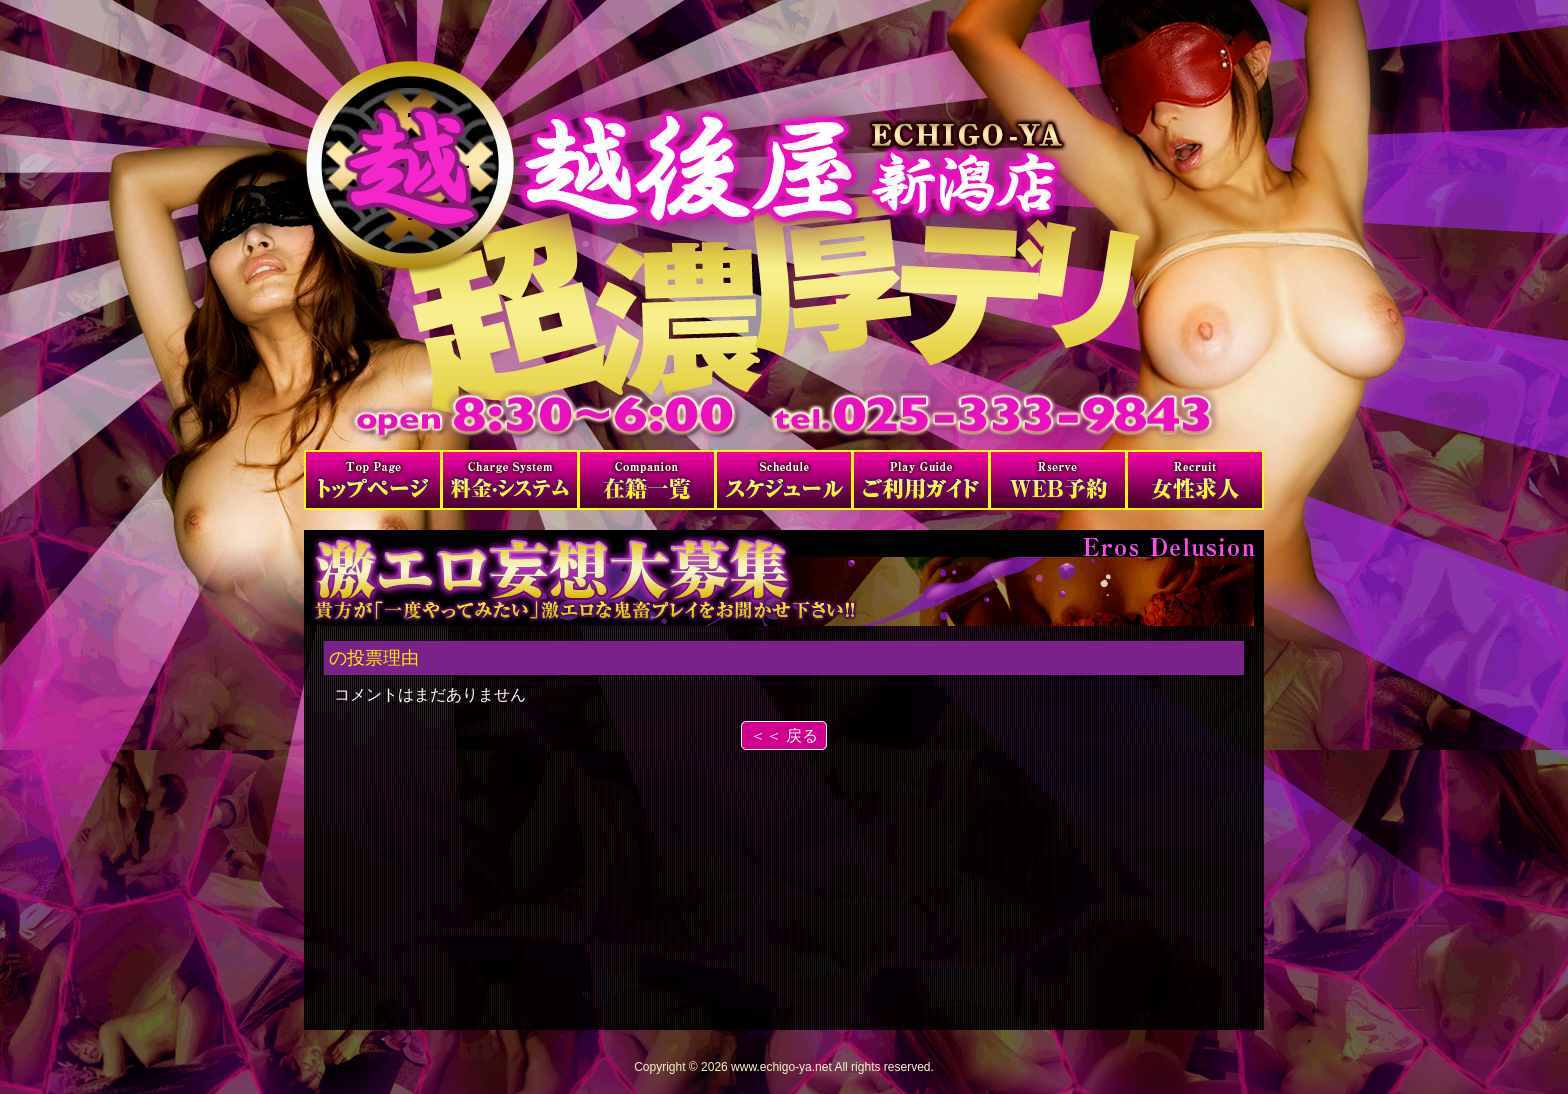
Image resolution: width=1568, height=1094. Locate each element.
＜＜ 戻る (784, 735)
